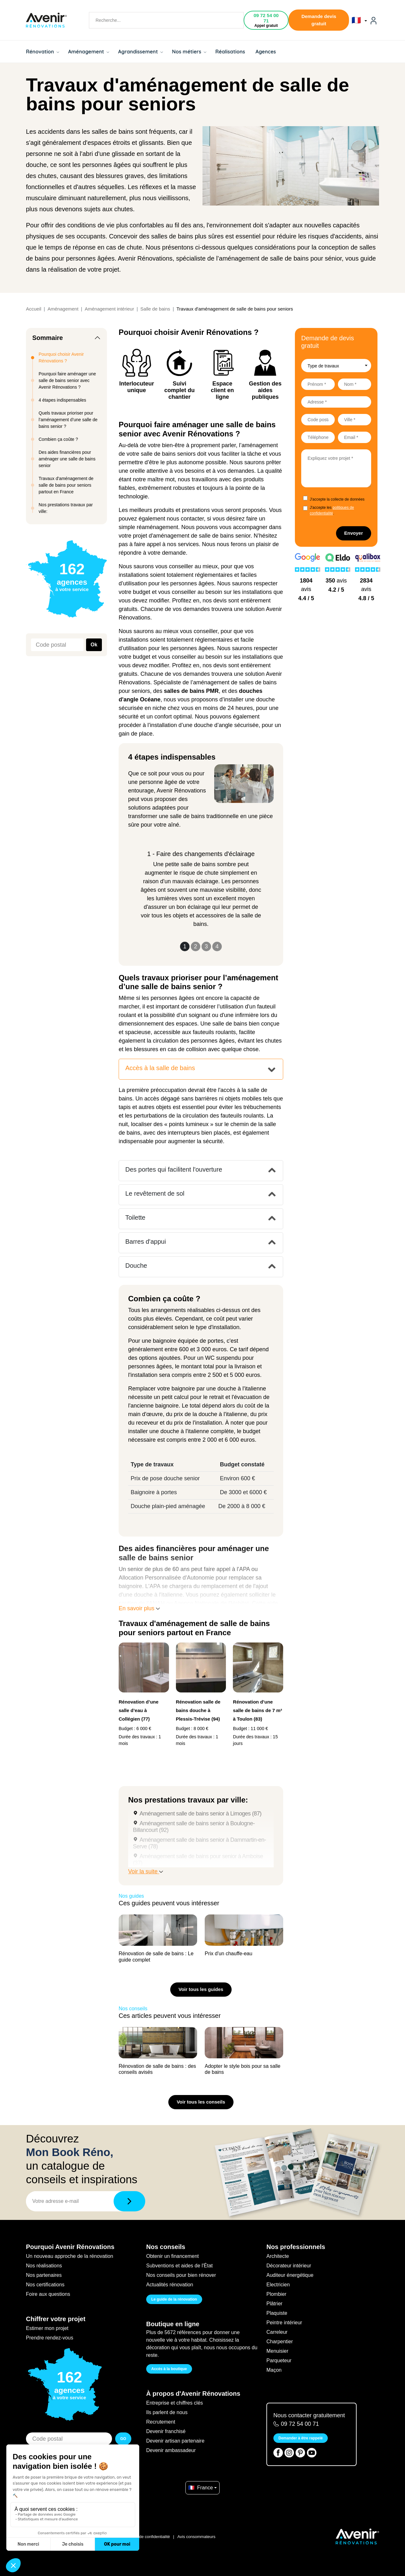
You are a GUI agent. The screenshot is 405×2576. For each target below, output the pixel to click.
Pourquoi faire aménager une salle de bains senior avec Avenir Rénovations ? (67, 380)
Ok (93, 644)
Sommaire (47, 337)
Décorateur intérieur (288, 2265)
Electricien (278, 2284)
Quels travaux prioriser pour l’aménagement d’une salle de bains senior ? (68, 419)
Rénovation (42, 51)
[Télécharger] (129, 2201)
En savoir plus (139, 1608)
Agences (266, 51)
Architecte (277, 2256)
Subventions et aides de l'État (179, 2265)
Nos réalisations (44, 2265)
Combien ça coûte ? (58, 439)
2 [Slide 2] (195, 946)
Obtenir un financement (172, 2256)
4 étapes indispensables (62, 400)
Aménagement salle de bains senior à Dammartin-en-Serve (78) (199, 1843)
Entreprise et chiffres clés (174, 2403)
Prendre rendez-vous (49, 2337)
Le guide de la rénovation (174, 2299)
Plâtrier (274, 2303)
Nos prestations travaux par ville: (66, 508)
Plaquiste (276, 2313)
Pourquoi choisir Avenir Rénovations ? (61, 357)
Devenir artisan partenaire (175, 2441)
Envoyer (353, 533)
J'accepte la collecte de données (337, 499)
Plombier (276, 2294)
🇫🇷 (359, 20)
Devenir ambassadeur (171, 2450)
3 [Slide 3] (206, 946)
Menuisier (277, 2351)
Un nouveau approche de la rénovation (69, 2256)
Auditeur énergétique (290, 2275)
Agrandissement (140, 51)
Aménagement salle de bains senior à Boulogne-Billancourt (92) (194, 1826)
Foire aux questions (48, 2294)
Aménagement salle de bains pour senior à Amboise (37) (198, 1859)
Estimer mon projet (47, 2328)
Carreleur (277, 2332)
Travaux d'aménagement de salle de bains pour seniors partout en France (66, 485)
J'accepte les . (332, 510)
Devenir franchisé (166, 2431)
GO (123, 2439)
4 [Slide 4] (217, 946)
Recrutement (160, 2422)
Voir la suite (145, 1871)
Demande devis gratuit (319, 20)
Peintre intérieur (284, 2322)
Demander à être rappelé (300, 2438)
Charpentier (279, 2341)
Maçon (274, 2370)
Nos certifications (45, 2284)
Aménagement (88, 51)
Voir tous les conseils (201, 2102)
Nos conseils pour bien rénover (181, 2275)
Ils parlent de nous (167, 2412)
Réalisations (230, 51)
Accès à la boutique (169, 2369)
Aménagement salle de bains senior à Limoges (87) (200, 1813)
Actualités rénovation (169, 2284)
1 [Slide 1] (184, 946)
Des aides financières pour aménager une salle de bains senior (67, 459)
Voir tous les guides (200, 1989)
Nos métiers (189, 51)
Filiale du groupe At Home (53, 2536)
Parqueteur (278, 2360)
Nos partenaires (44, 2275)
